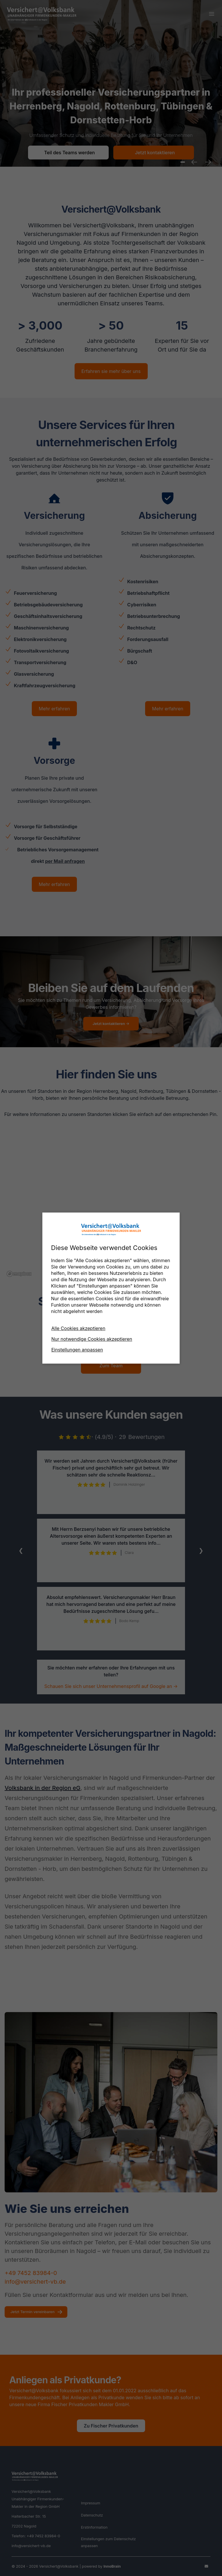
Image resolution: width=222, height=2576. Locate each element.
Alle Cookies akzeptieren (78, 1328)
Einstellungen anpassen (77, 1350)
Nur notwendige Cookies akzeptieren (91, 1339)
